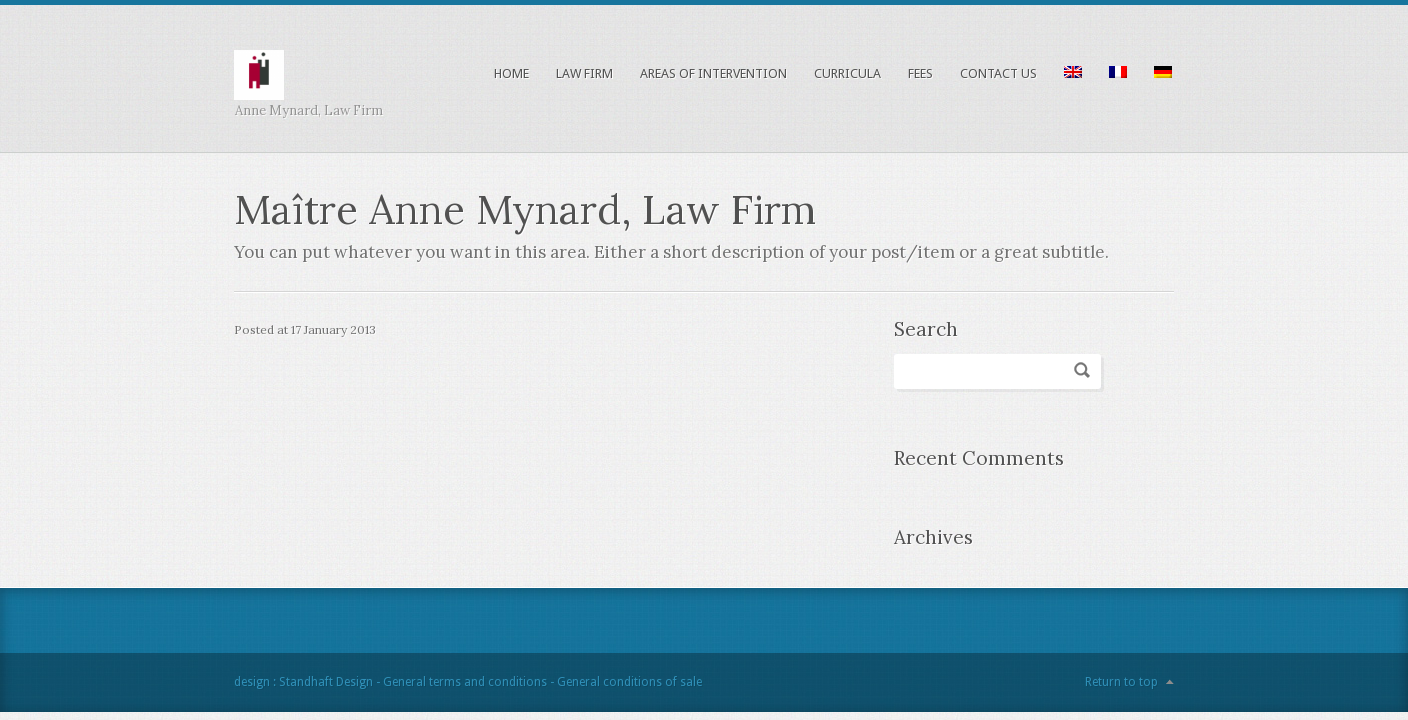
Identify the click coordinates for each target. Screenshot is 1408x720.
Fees (920, 73)
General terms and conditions (465, 682)
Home (511, 73)
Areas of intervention (713, 73)
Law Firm (584, 73)
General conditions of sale (629, 682)
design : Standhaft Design (303, 682)
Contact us (998, 73)
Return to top (1121, 682)
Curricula (847, 73)
